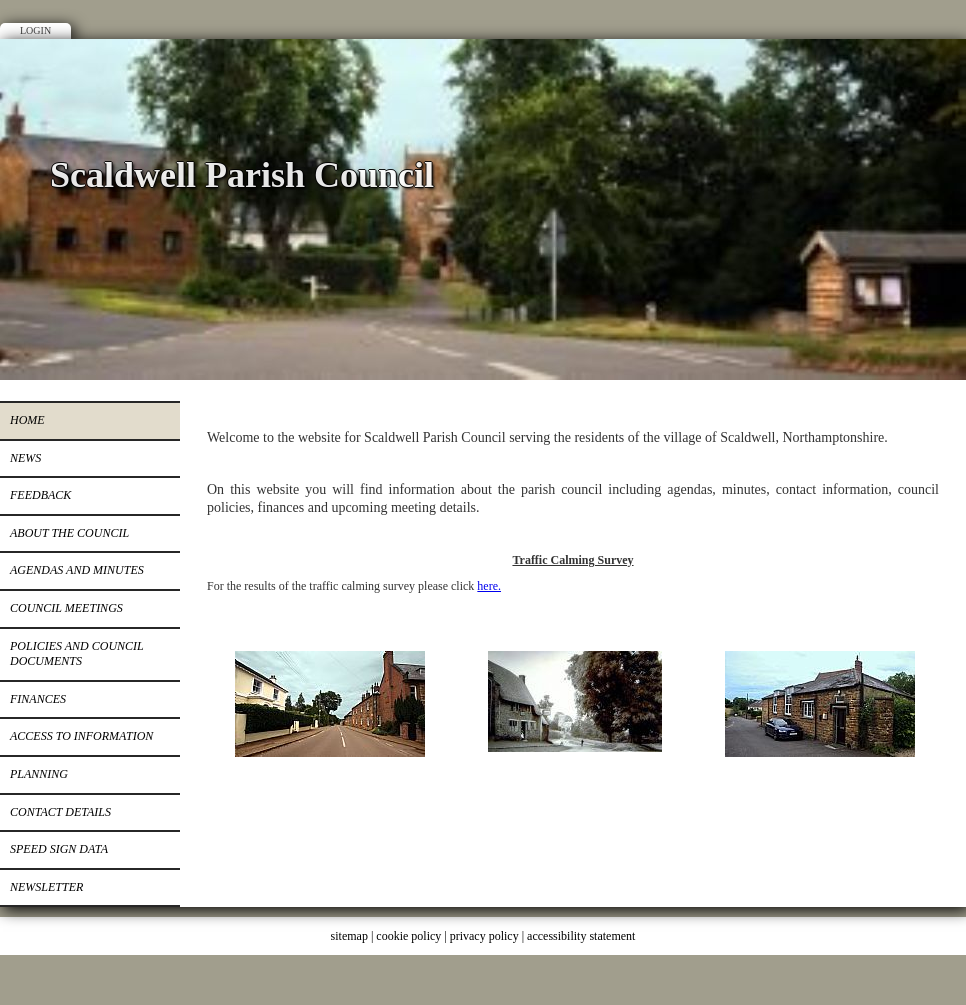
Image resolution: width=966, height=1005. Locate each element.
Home (27, 420)
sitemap (349, 936)
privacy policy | (488, 936)
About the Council (69, 533)
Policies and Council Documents (77, 654)
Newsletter (46, 887)
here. (489, 586)
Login (35, 30)
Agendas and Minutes (77, 570)
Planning (39, 774)
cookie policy (408, 936)
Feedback (40, 495)
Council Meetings (66, 608)
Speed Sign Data (59, 849)
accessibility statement (581, 936)
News (25, 458)
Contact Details (60, 812)
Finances (38, 699)
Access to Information (81, 736)
